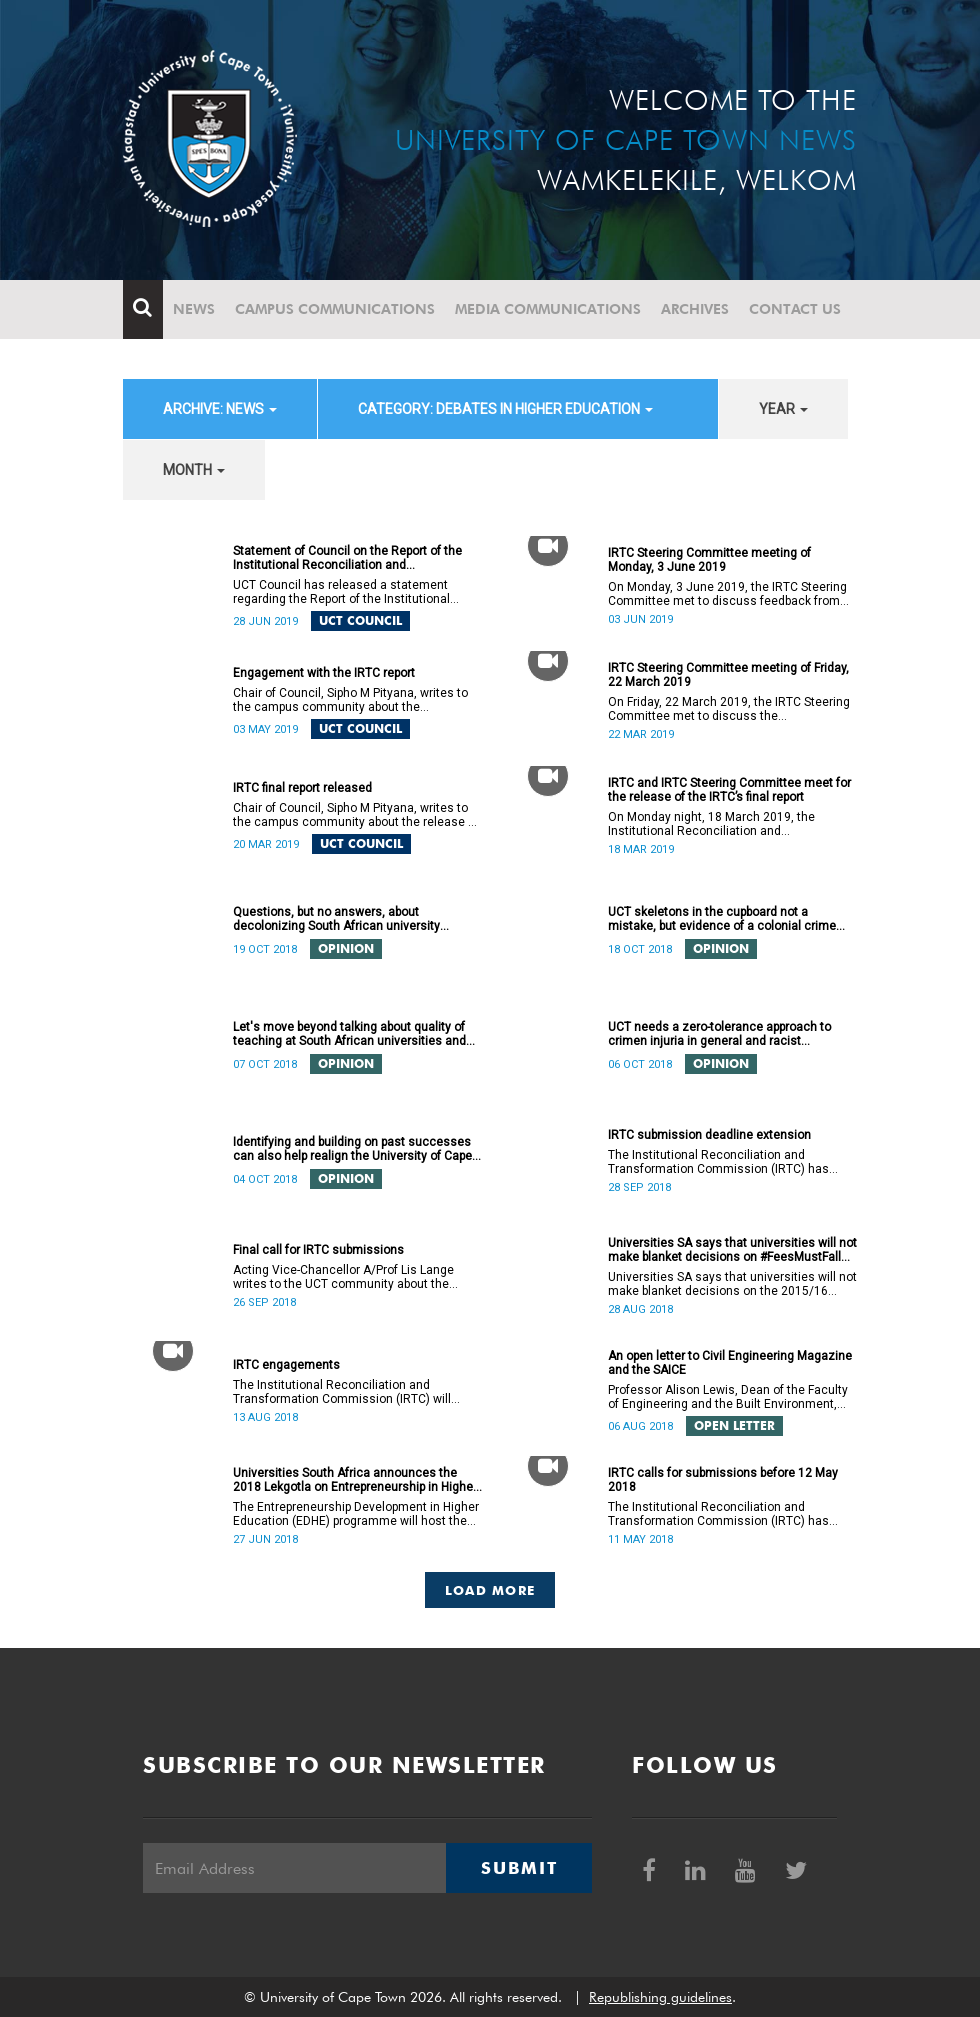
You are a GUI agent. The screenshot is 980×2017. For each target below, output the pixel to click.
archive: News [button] (220, 409)
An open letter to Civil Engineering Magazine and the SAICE (730, 1363)
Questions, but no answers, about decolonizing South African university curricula (336, 919)
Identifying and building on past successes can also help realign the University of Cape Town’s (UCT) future (352, 1149)
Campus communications (335, 309)
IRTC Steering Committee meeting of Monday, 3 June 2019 (709, 560)
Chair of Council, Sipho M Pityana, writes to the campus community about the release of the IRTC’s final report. (356, 815)
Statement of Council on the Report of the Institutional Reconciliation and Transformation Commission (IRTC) (347, 558)
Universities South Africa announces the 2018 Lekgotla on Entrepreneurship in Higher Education (355, 1480)
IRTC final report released (302, 788)
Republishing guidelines (660, 1997)
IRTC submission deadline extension (709, 1135)
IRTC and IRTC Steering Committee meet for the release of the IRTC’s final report (729, 790)
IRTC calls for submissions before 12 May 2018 (723, 1480)
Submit (519, 1868)
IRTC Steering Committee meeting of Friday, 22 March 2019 (728, 675)
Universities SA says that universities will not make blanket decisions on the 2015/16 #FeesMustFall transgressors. (732, 1284)
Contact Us (795, 309)
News (194, 309)
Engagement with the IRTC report (324, 673)
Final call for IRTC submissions (318, 1250)
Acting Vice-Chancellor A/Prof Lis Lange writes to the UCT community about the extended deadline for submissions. (343, 1277)
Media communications (548, 309)
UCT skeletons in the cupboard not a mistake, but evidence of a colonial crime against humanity (722, 919)
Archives (695, 309)
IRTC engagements (286, 1365)
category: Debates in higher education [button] (505, 409)
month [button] (194, 470)
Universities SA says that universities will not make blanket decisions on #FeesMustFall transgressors (732, 1250)
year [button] (783, 409)
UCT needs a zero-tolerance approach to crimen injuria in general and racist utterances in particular (719, 1034)
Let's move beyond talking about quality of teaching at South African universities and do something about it (349, 1034)
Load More (490, 1590)
